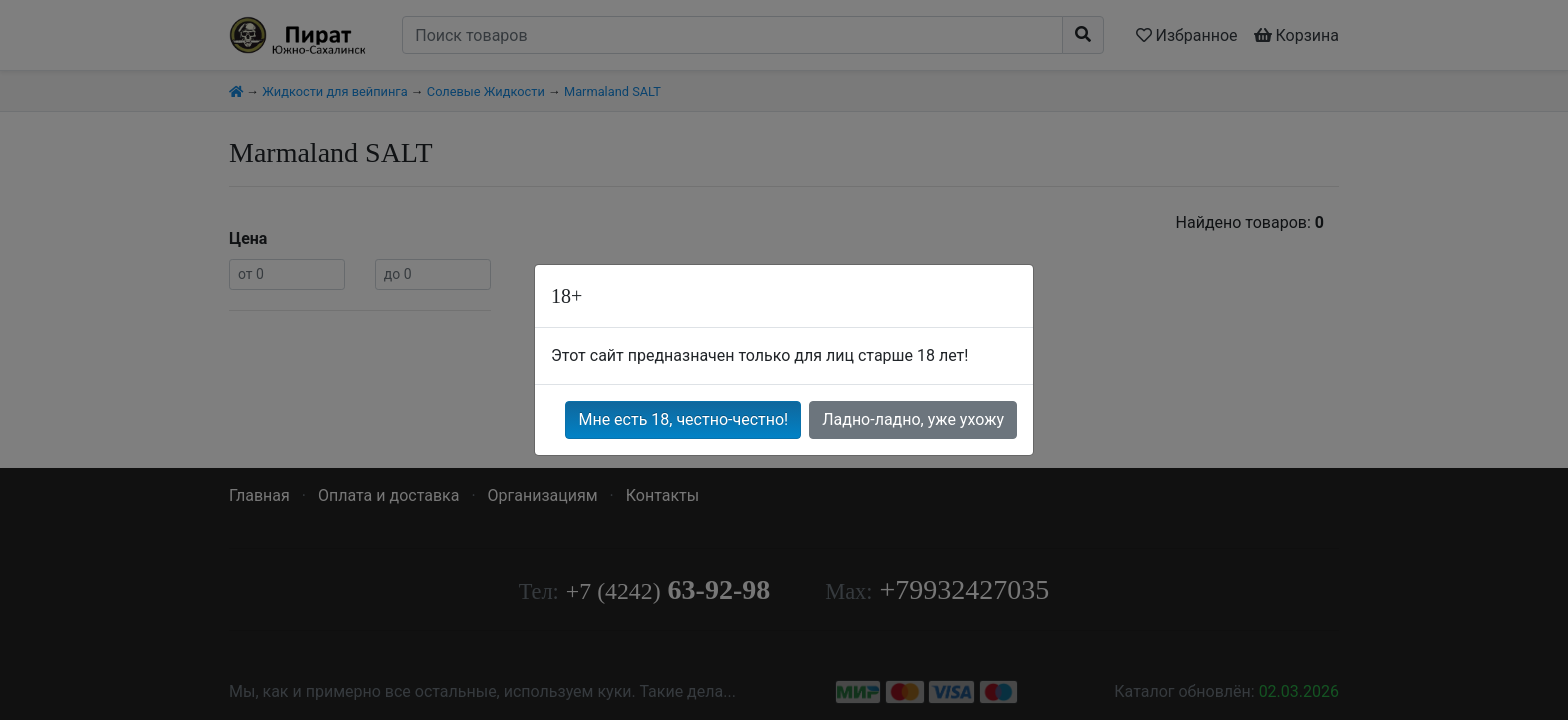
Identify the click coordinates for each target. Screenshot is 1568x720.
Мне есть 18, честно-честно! (683, 419)
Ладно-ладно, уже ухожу (913, 419)
